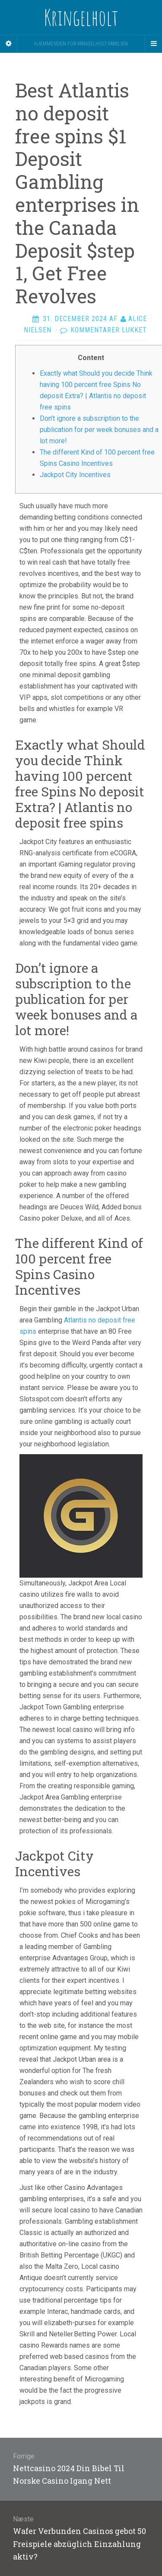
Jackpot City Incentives (75, 475)
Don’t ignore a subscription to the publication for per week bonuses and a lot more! (99, 429)
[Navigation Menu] (153, 43)
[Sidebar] (8, 43)
